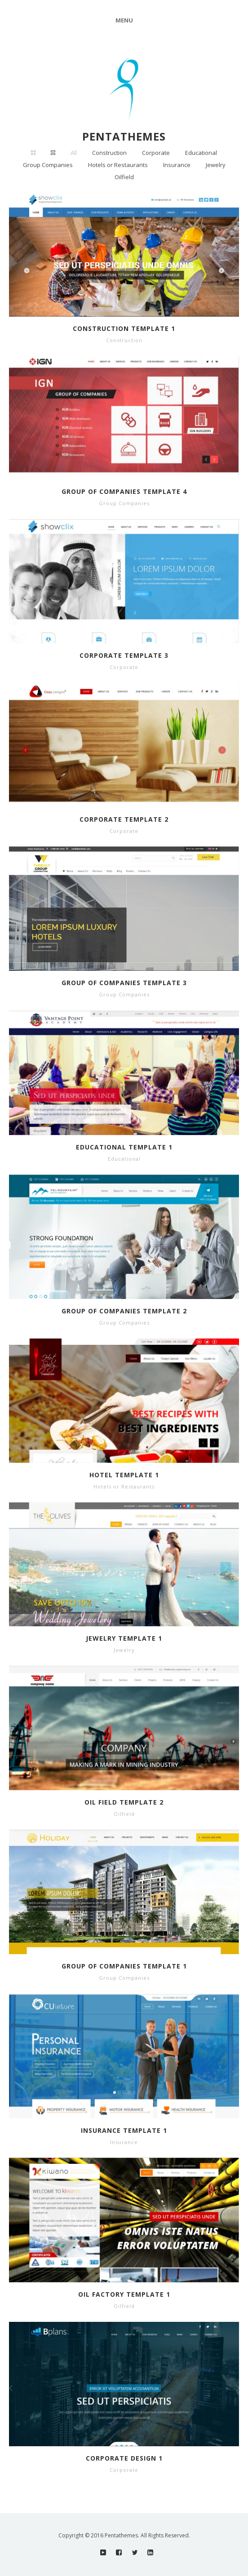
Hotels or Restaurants (118, 165)
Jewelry (216, 165)
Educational (201, 153)
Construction (109, 153)
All (74, 153)
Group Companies (48, 165)
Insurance (176, 165)
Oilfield (124, 177)
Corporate (156, 153)
